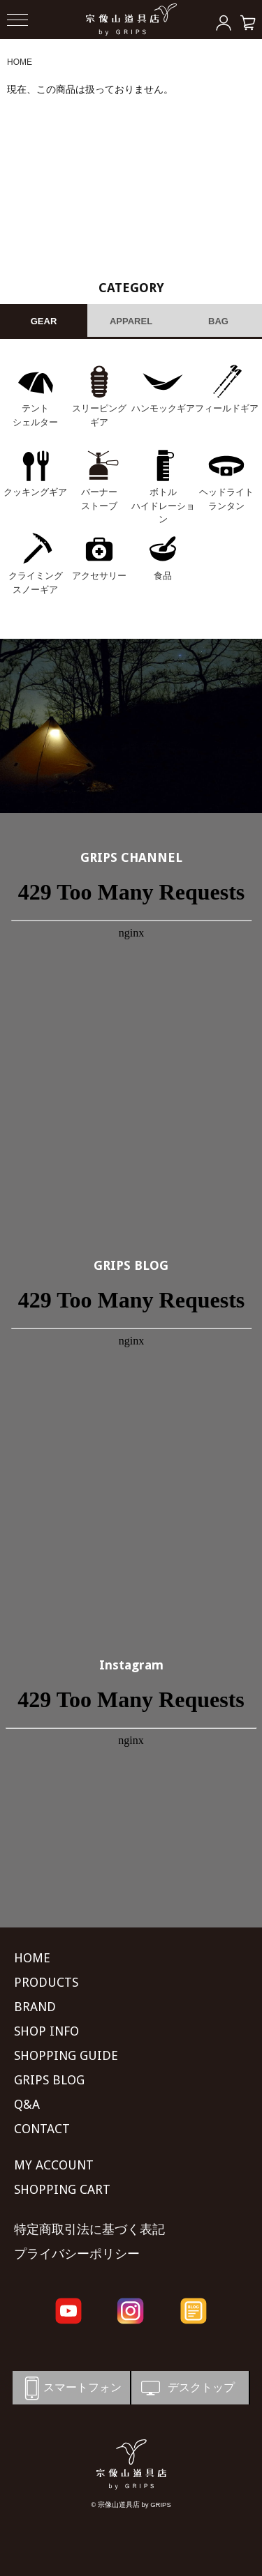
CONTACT (42, 2128)
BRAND (35, 2006)
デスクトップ (186, 2388)
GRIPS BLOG (131, 1265)
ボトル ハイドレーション (163, 505)
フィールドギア (227, 408)
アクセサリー (99, 575)
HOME (19, 62)
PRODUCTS (46, 1982)
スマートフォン (71, 2388)
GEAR (44, 321)
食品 (163, 575)
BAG (218, 321)
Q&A (27, 2104)
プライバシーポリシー (77, 2253)
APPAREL (131, 321)
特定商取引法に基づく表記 (89, 2229)
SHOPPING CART (62, 2189)
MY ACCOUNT (54, 2165)
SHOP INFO (46, 2031)
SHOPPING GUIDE (66, 2055)
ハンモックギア (163, 408)
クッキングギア (35, 492)
